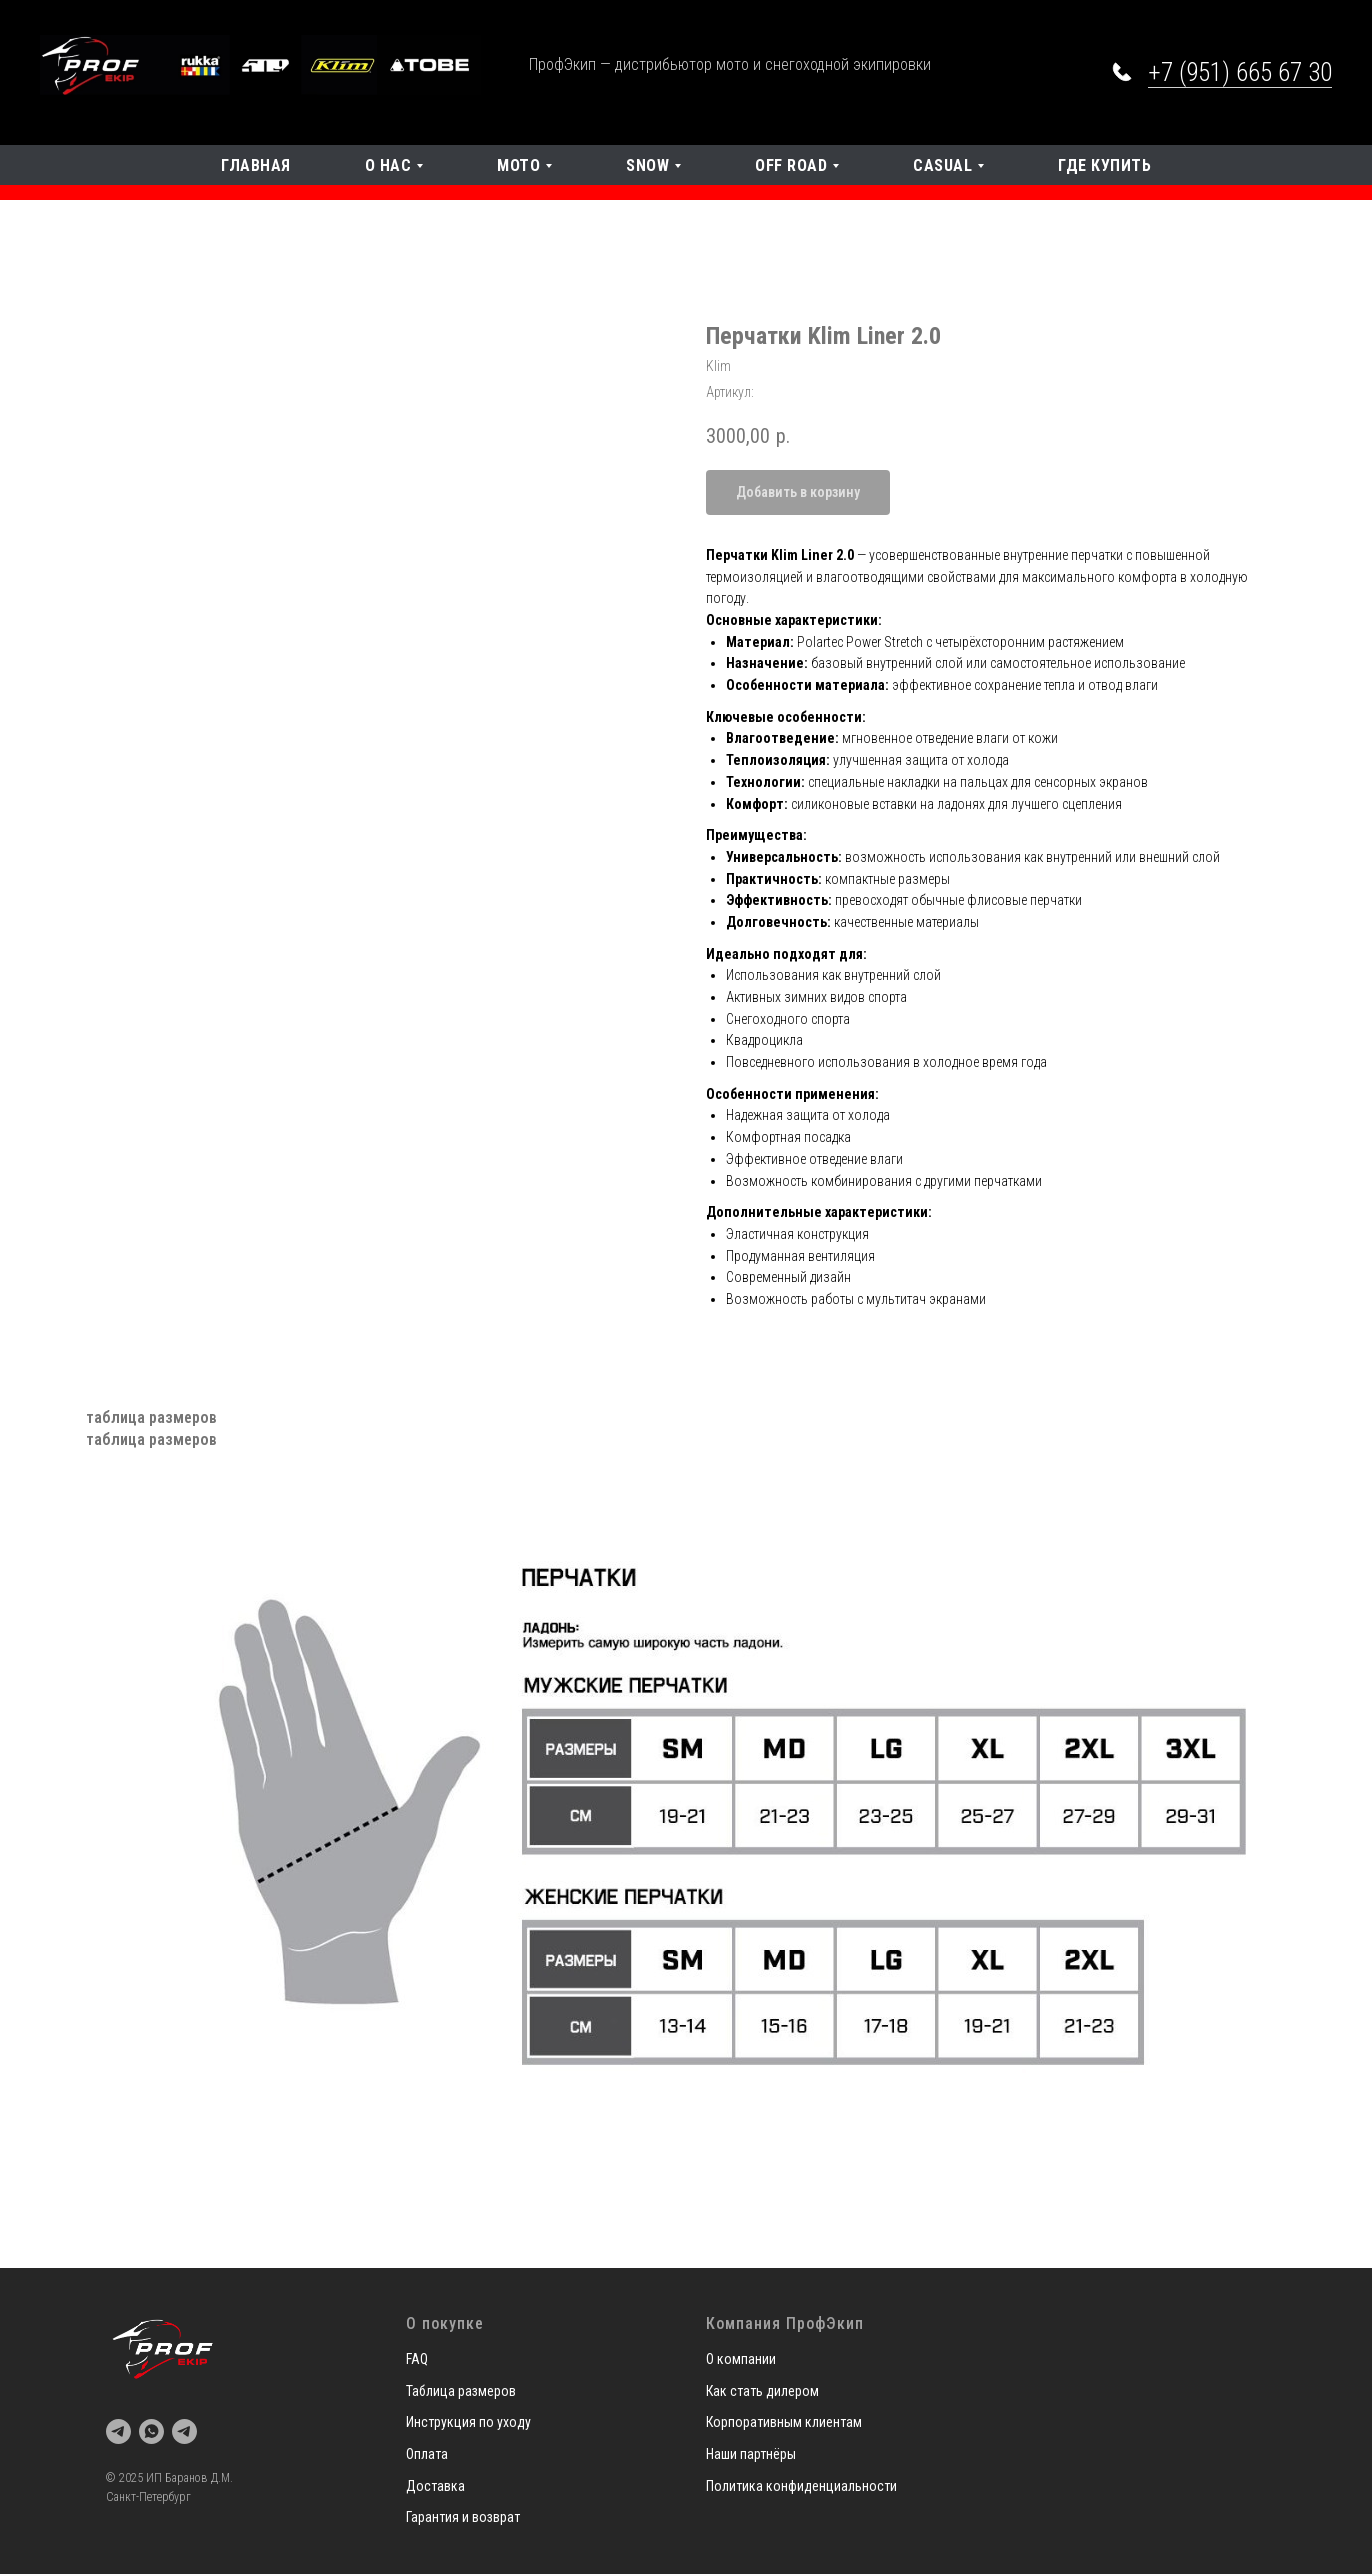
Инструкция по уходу (468, 2422)
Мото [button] (518, 165)
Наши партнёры (751, 2454)
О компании (741, 2359)
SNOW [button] (647, 165)
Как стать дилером (762, 2391)
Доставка (435, 2486)
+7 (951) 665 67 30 (1240, 72)
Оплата (427, 2454)
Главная (256, 165)
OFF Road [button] (791, 165)
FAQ (417, 2359)
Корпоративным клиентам (784, 2422)
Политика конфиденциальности (801, 2486)
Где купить (1104, 165)
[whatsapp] (151, 2431)
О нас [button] (388, 165)
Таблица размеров (461, 2391)
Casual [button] (942, 165)
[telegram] (118, 2431)
